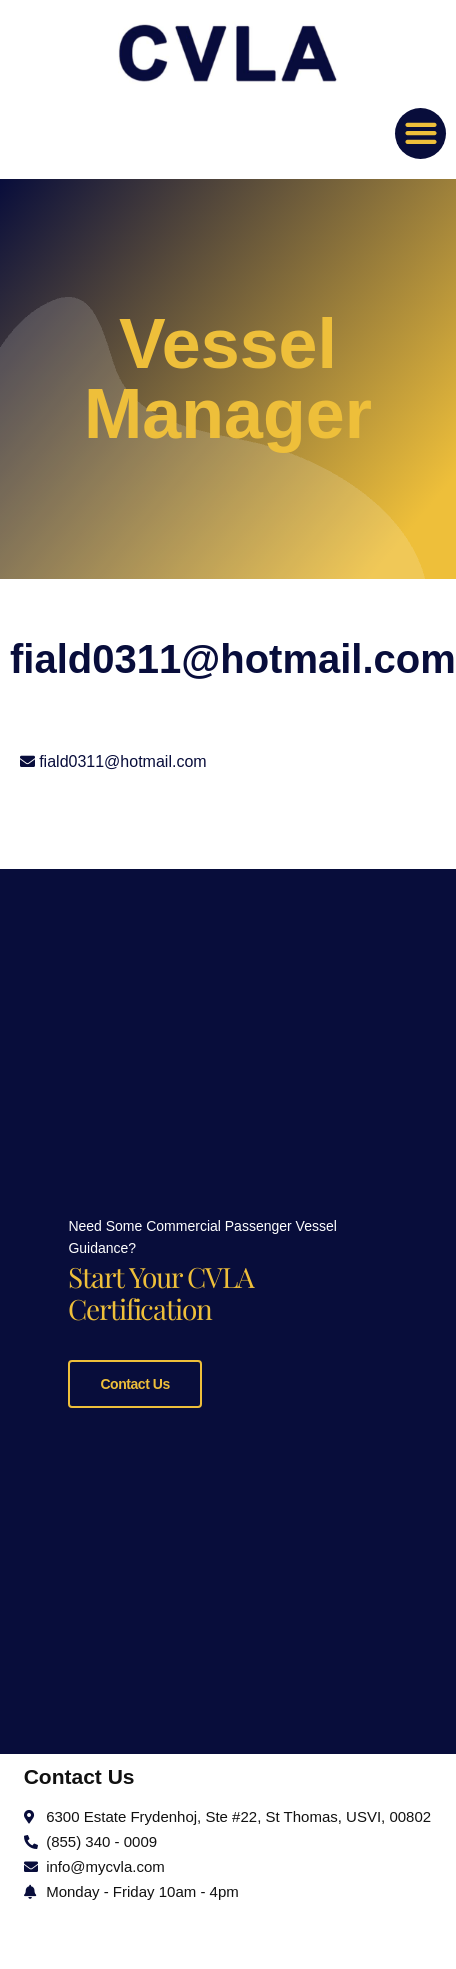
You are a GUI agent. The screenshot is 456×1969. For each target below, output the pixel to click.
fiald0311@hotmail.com (122, 761)
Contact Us (134, 1382)
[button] (420, 133)
